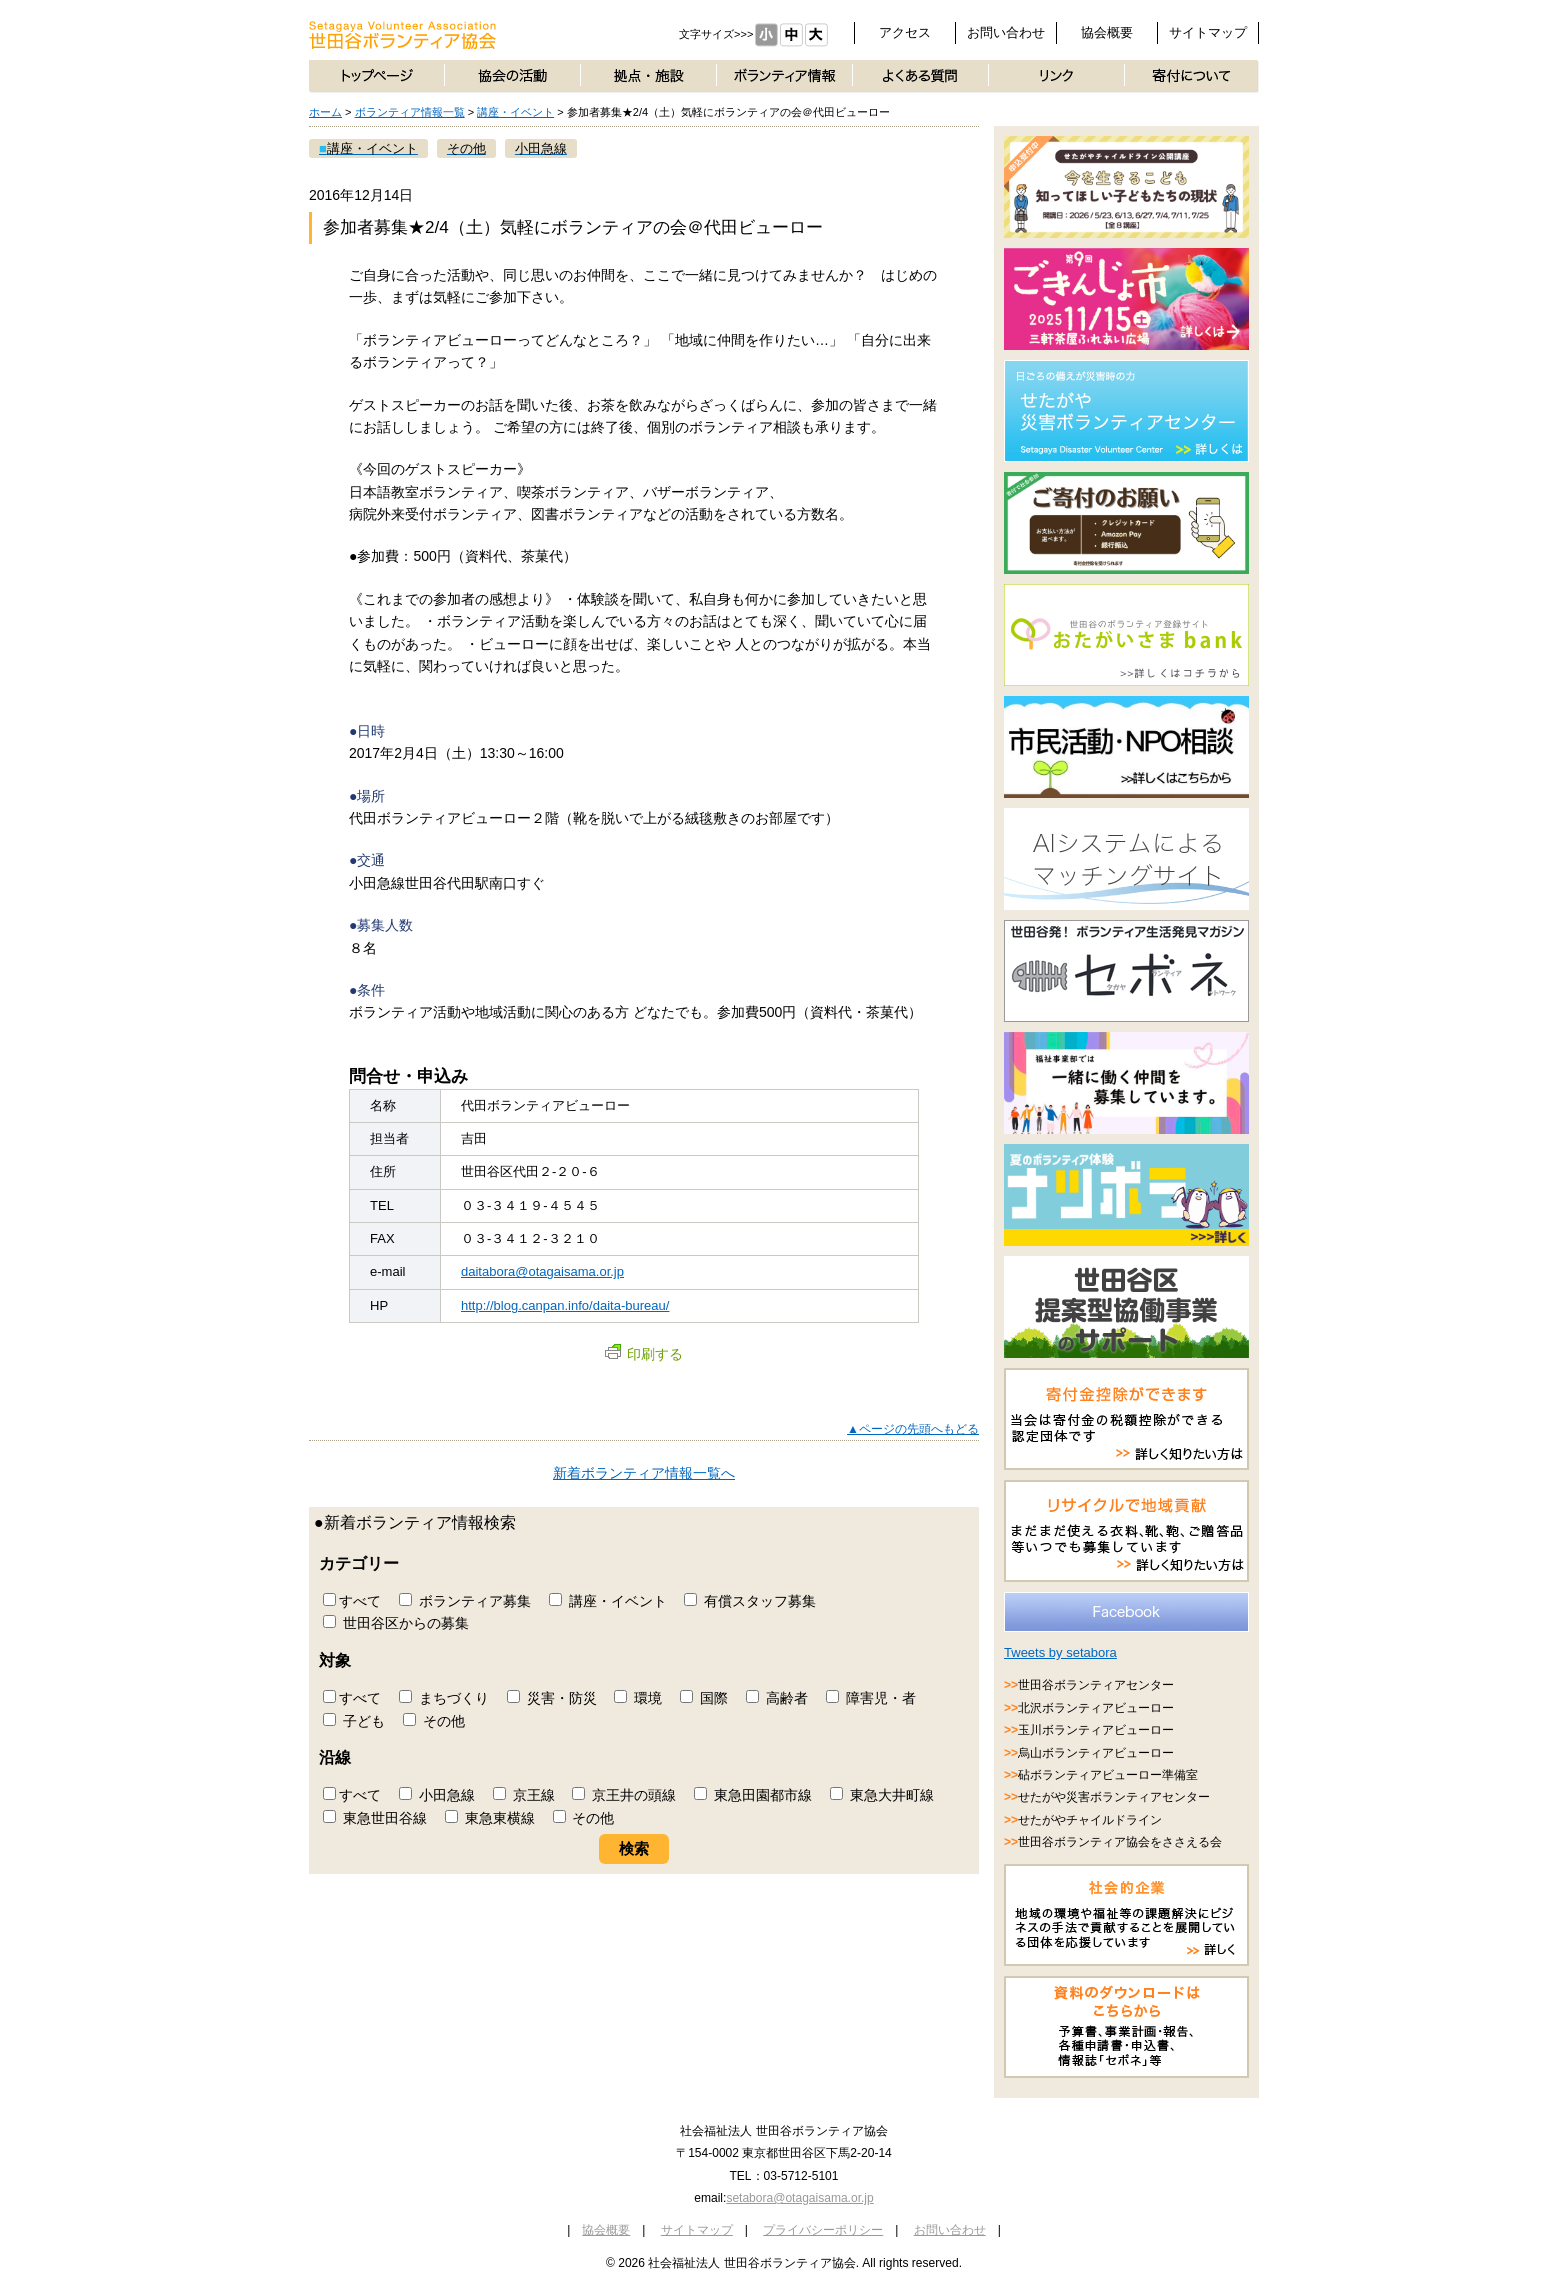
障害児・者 (871, 1698)
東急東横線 (490, 1818)
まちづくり (444, 1698)
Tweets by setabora (1060, 1652)
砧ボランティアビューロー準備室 (1108, 1775)
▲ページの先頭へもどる (913, 1429)
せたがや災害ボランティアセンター (1114, 1797)
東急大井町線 (882, 1795)
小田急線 (437, 1795)
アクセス (905, 32)
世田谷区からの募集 (396, 1623)
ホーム (325, 112)
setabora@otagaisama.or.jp (799, 2198)
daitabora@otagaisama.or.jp (542, 1271)
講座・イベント (515, 112)
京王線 (524, 1795)
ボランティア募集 (465, 1601)
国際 (704, 1698)
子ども (354, 1721)
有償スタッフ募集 (750, 1601)
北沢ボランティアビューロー (1096, 1708)
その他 (434, 1721)
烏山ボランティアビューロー (1096, 1753)
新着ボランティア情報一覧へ (644, 1473)
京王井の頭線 (624, 1795)
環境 (638, 1698)
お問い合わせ (1006, 32)
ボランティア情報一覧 (410, 112)
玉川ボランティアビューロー (1096, 1730)
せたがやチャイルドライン (1090, 1820)
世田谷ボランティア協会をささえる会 (1120, 1842)
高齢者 (777, 1698)
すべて (352, 1601)
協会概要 (1107, 32)
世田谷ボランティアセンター (1096, 1685)
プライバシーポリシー (823, 2230)
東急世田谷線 (375, 1818)
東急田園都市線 (753, 1795)
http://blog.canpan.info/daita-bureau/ (565, 1305)
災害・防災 (552, 1698)
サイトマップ (1208, 32)
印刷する (644, 1354)
